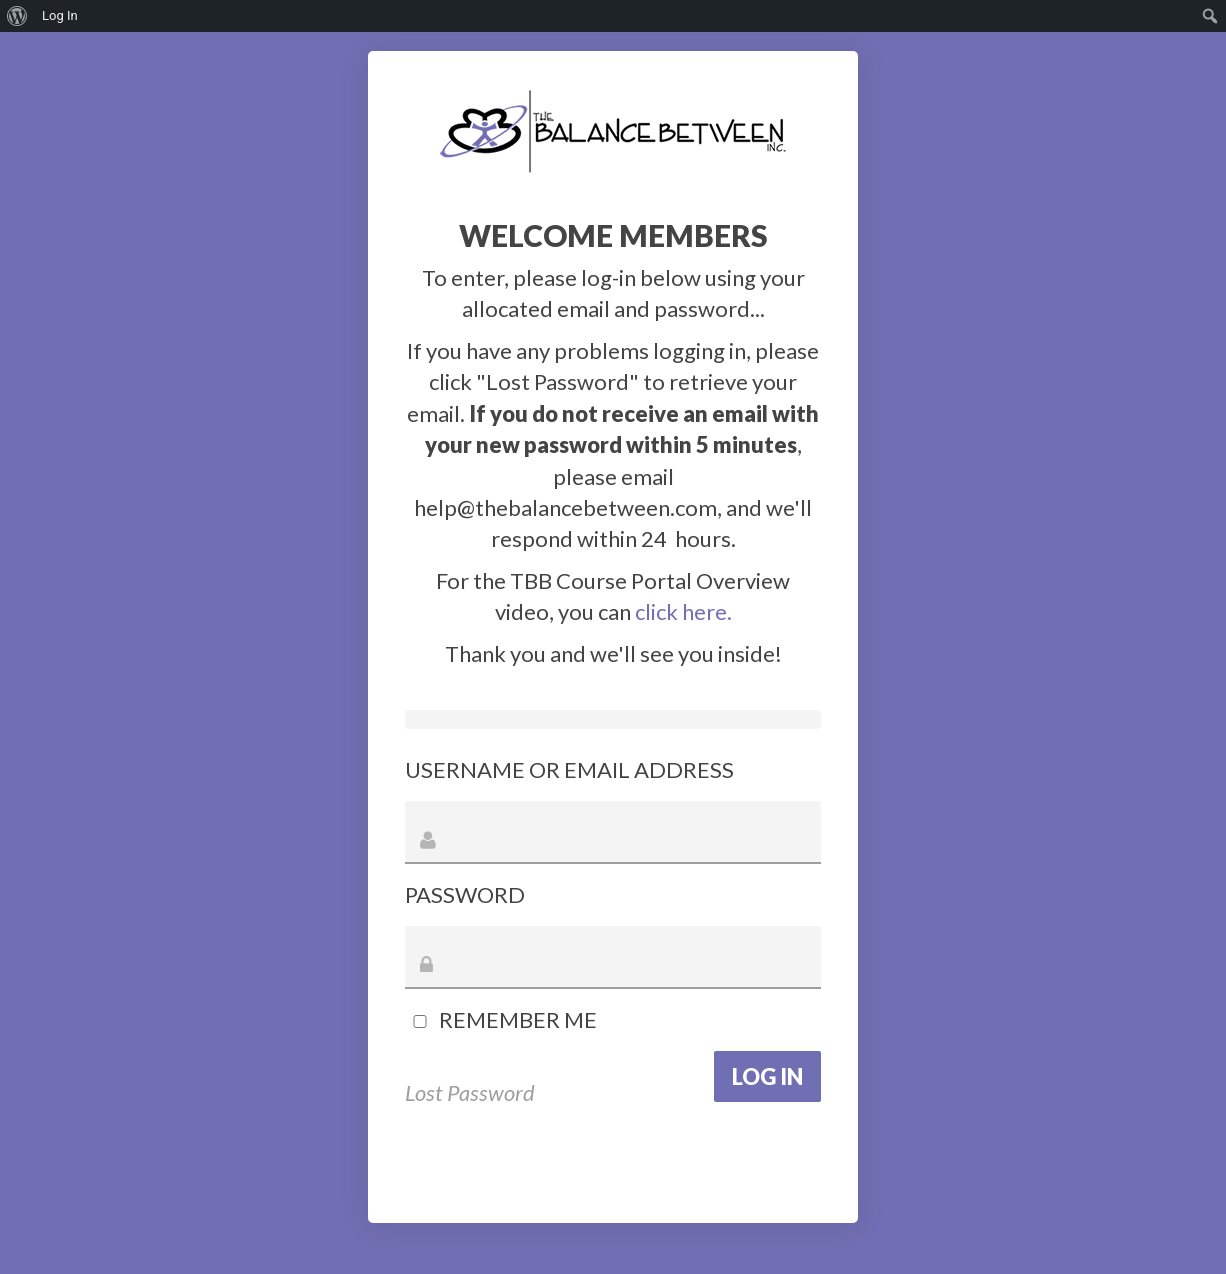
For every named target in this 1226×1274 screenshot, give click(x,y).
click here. (683, 611)
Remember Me (501, 1019)
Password (465, 894)
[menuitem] (17, 16)
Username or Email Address (569, 769)
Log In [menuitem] (60, 15)
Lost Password (470, 1092)
